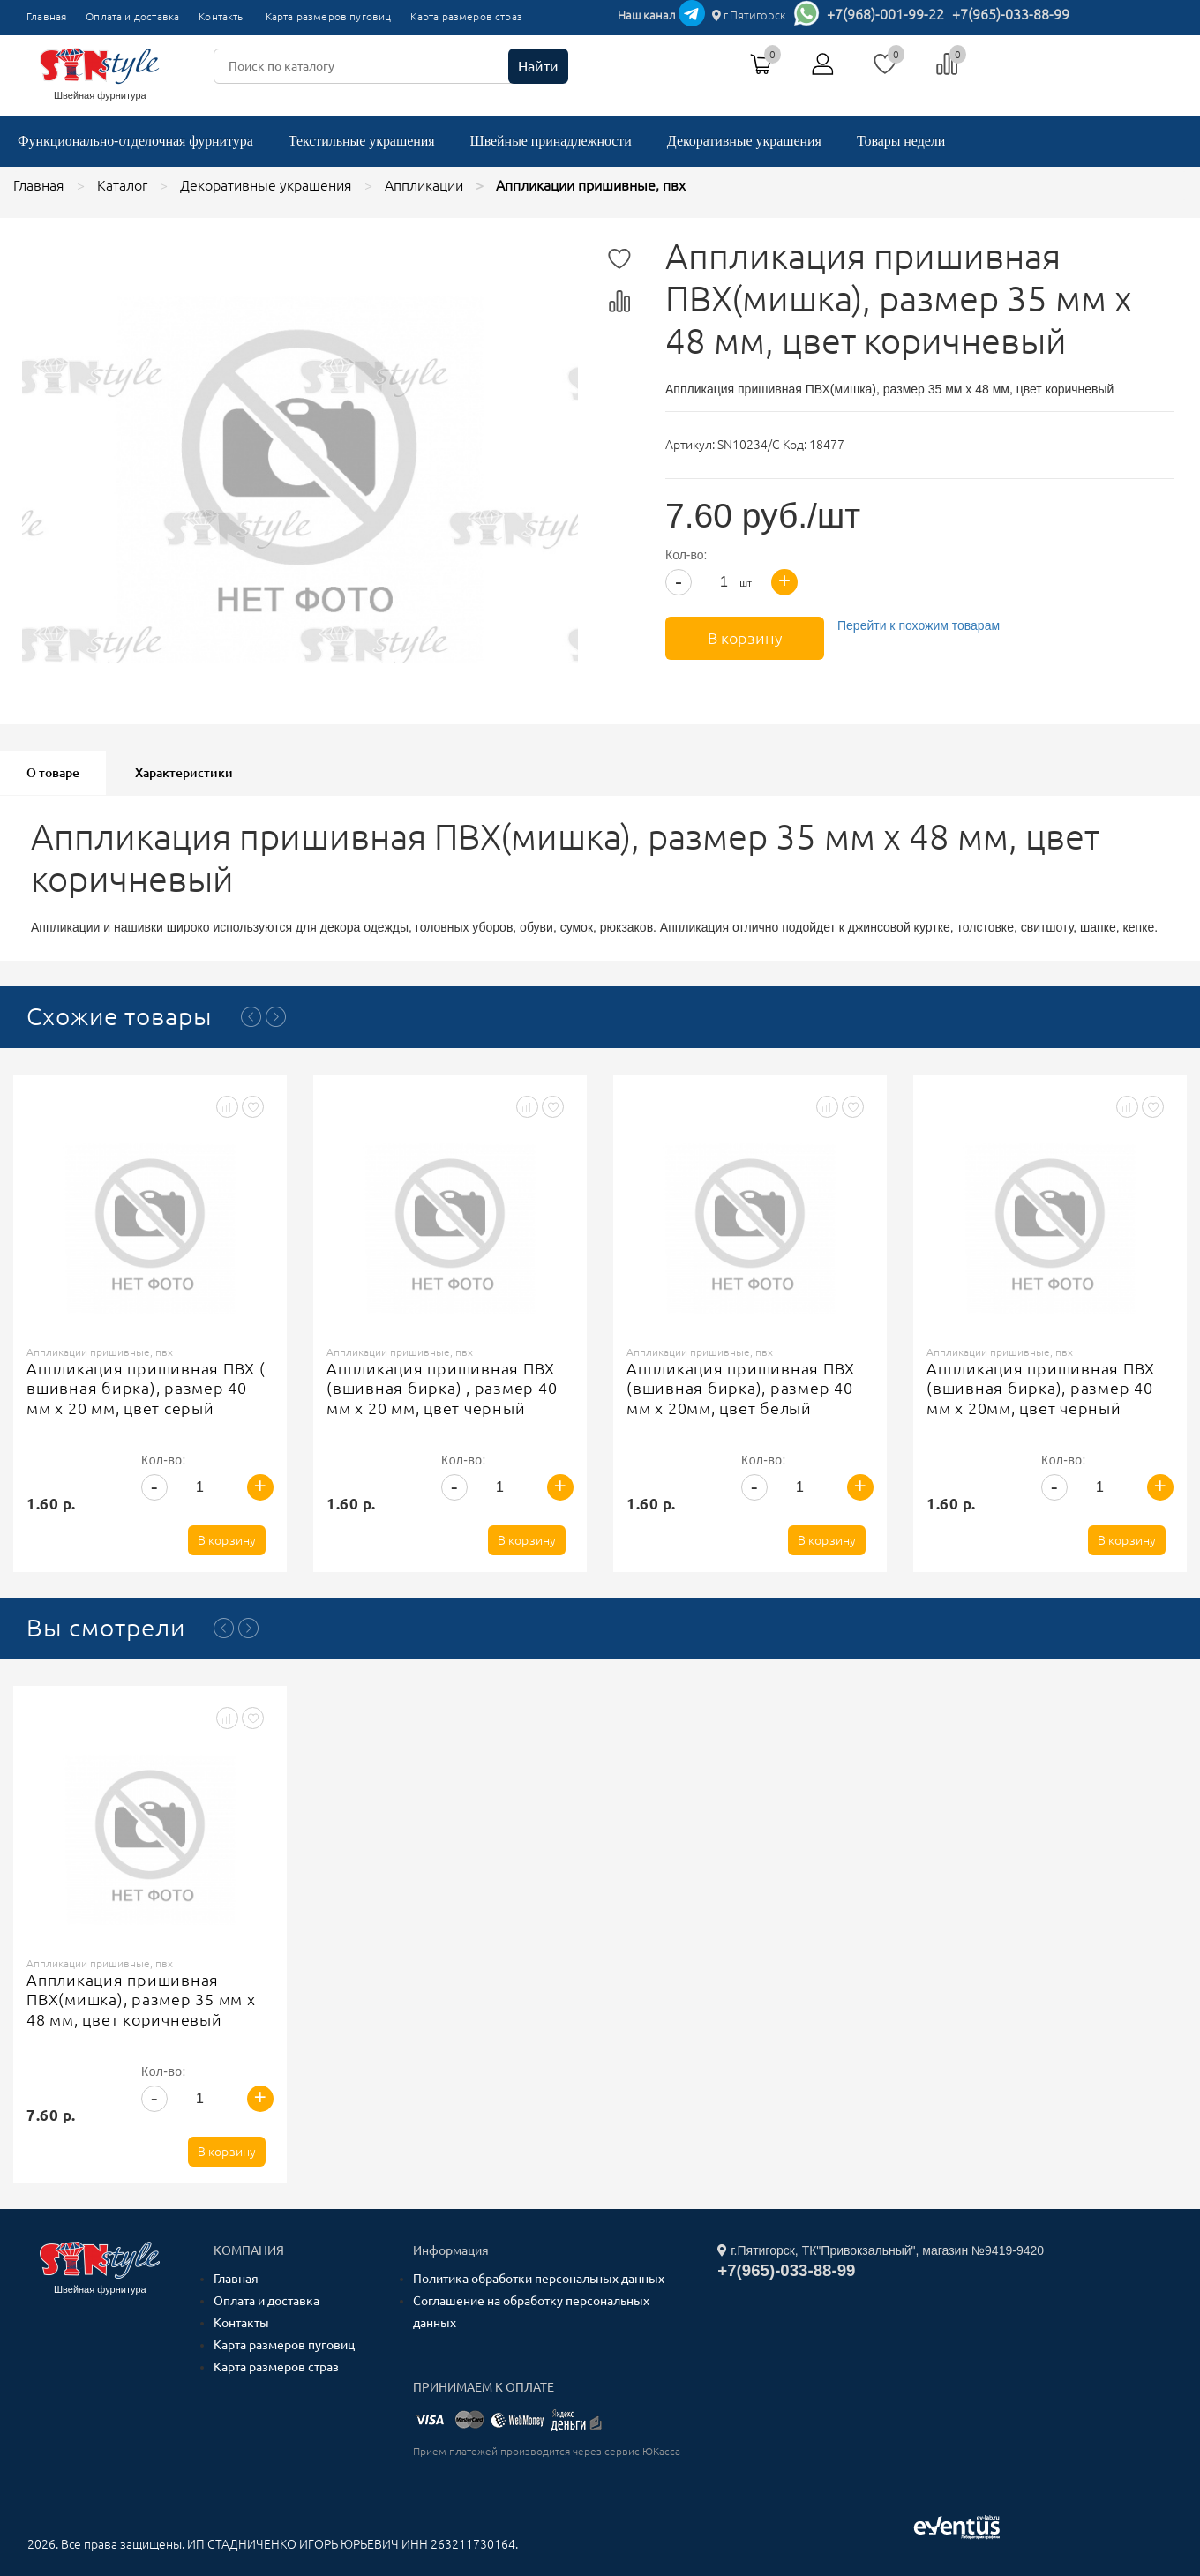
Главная (46, 16)
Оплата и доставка (132, 16)
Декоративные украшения (744, 140)
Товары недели (901, 140)
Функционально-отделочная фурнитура (135, 140)
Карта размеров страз (466, 16)
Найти (538, 66)
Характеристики (184, 773)
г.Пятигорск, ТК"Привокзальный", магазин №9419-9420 (880, 2250)
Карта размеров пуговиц (329, 16)
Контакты (222, 16)
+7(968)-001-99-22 (885, 14)
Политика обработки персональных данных (538, 2279)
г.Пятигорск (749, 15)
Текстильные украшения (362, 140)
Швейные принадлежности (551, 140)
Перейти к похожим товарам (918, 625)
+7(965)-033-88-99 (1010, 14)
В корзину (745, 638)
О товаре (52, 773)
